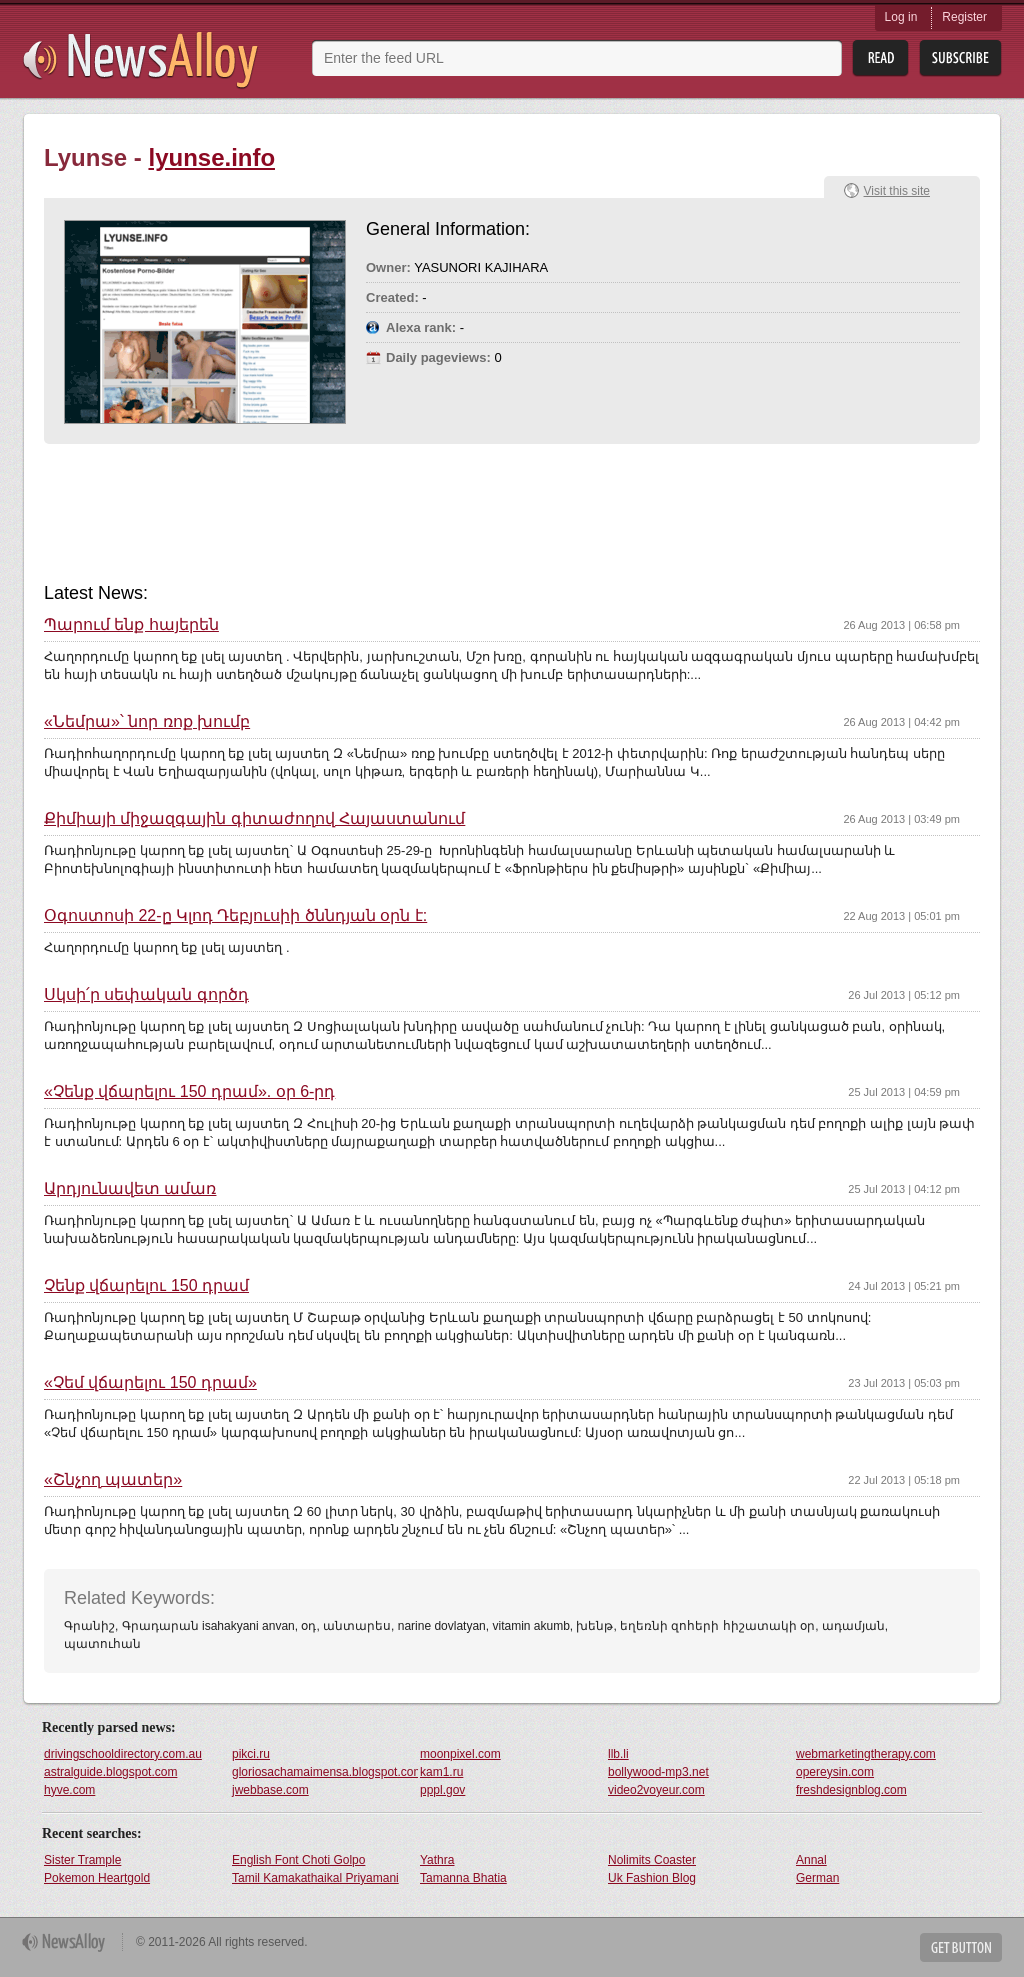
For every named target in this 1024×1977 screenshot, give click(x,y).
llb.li (618, 1754)
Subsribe (960, 58)
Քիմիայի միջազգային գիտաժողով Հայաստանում (254, 819)
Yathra (437, 1860)
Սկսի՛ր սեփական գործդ (146, 995)
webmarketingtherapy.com (866, 1754)
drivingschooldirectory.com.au (123, 1754)
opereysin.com (835, 1772)
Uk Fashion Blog (652, 1878)
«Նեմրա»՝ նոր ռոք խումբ (147, 722)
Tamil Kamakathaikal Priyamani (315, 1878)
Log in (901, 17)
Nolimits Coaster (652, 1860)
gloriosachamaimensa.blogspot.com (325, 1772)
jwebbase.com (270, 1790)
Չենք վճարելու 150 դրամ (146, 1286)
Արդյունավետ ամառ (130, 1189)
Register (964, 17)
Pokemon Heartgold (97, 1878)
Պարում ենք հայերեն (131, 625)
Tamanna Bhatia (463, 1878)
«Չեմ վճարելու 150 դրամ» (150, 1383)
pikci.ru (251, 1754)
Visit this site (897, 191)
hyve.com (69, 1790)
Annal (811, 1860)
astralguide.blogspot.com (110, 1772)
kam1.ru (441, 1772)
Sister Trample (82, 1860)
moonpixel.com (460, 1754)
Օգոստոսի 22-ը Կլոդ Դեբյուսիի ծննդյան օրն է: (235, 916)
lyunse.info (211, 157)
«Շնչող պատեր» (113, 1480)
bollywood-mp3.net (658, 1772)
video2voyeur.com (656, 1790)
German (817, 1878)
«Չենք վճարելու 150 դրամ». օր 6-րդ (189, 1092)
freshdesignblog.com (851, 1790)
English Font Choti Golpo (298, 1860)
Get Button (961, 1947)
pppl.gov (442, 1790)
